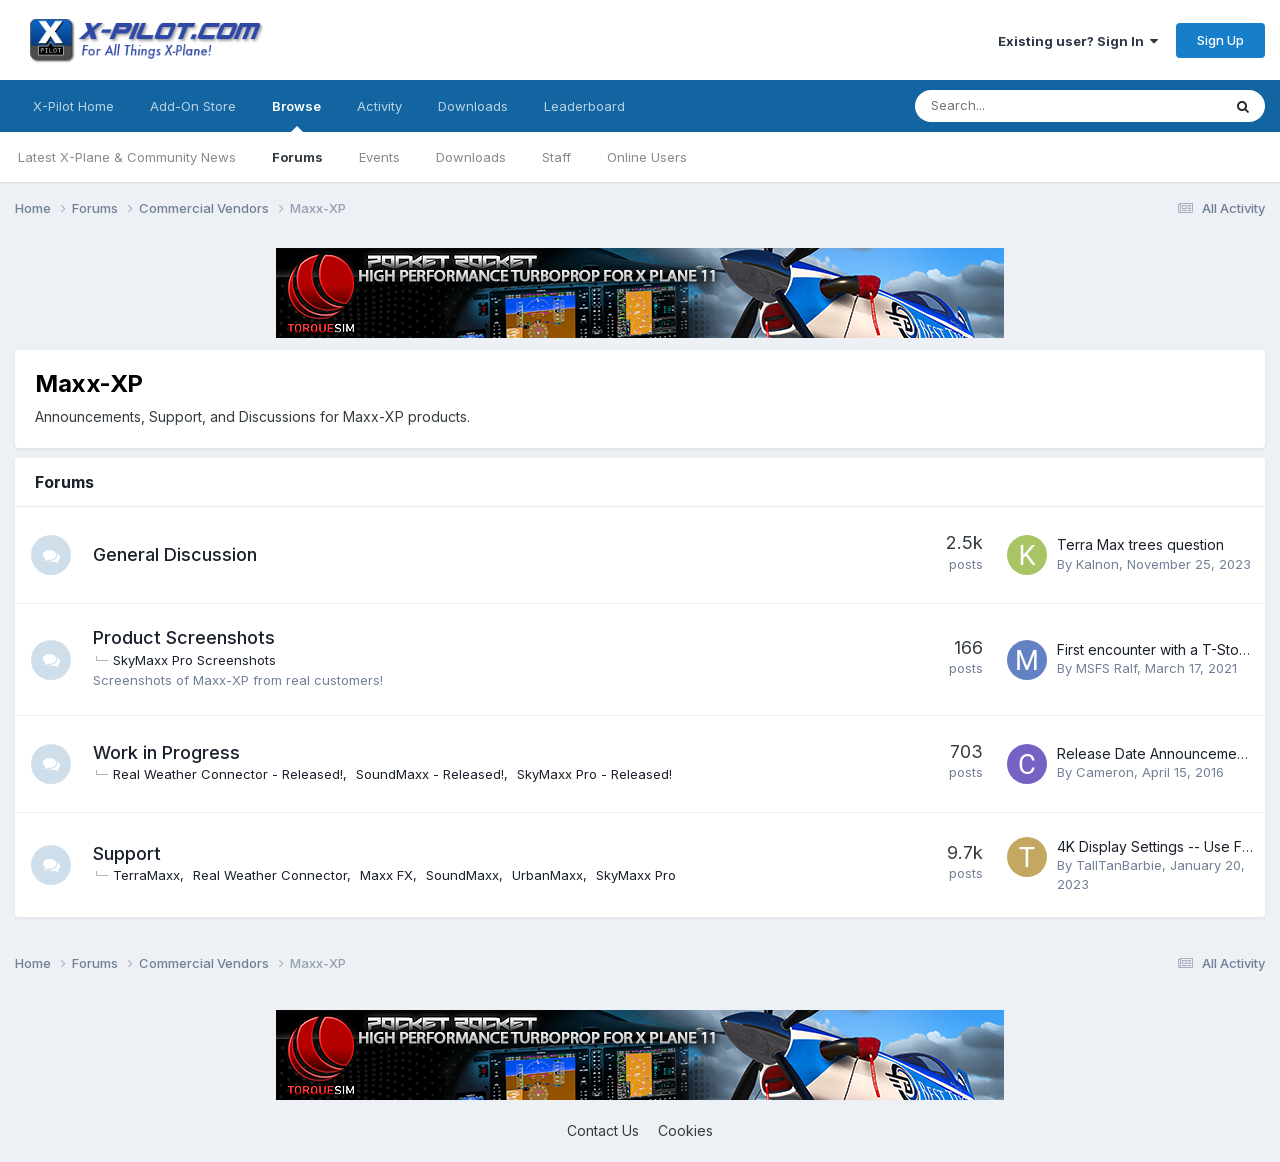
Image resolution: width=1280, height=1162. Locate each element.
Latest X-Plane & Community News (127, 157)
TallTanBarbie (1119, 865)
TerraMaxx (146, 875)
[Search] (1015, 106)
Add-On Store (193, 106)
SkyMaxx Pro (636, 875)
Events (379, 157)
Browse (296, 115)
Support (127, 853)
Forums (297, 157)
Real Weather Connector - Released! (228, 774)
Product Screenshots (184, 637)
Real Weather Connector (270, 875)
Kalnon (1097, 564)
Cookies (685, 1130)
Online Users (647, 157)
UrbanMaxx (547, 875)
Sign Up (1220, 40)
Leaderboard (584, 106)
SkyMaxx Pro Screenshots (194, 660)
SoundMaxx (462, 875)
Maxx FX (386, 875)
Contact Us (603, 1130)
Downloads (471, 157)
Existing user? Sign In (1078, 41)
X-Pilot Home (73, 106)
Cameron (1105, 772)
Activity (379, 106)
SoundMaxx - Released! (430, 774)
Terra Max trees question (1140, 544)
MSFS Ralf (1106, 668)
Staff (556, 157)
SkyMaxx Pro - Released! (594, 774)
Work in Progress (166, 752)
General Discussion (175, 554)
